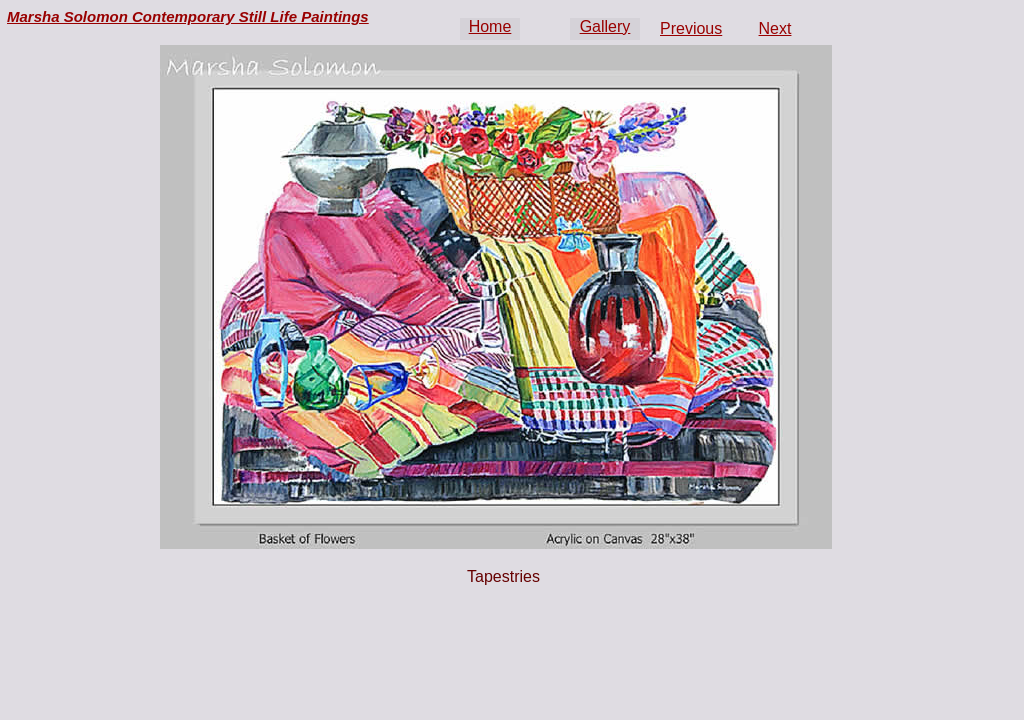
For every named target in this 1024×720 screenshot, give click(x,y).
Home (490, 26)
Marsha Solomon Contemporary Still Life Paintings (188, 16)
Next (775, 28)
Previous (691, 28)
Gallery (605, 26)
